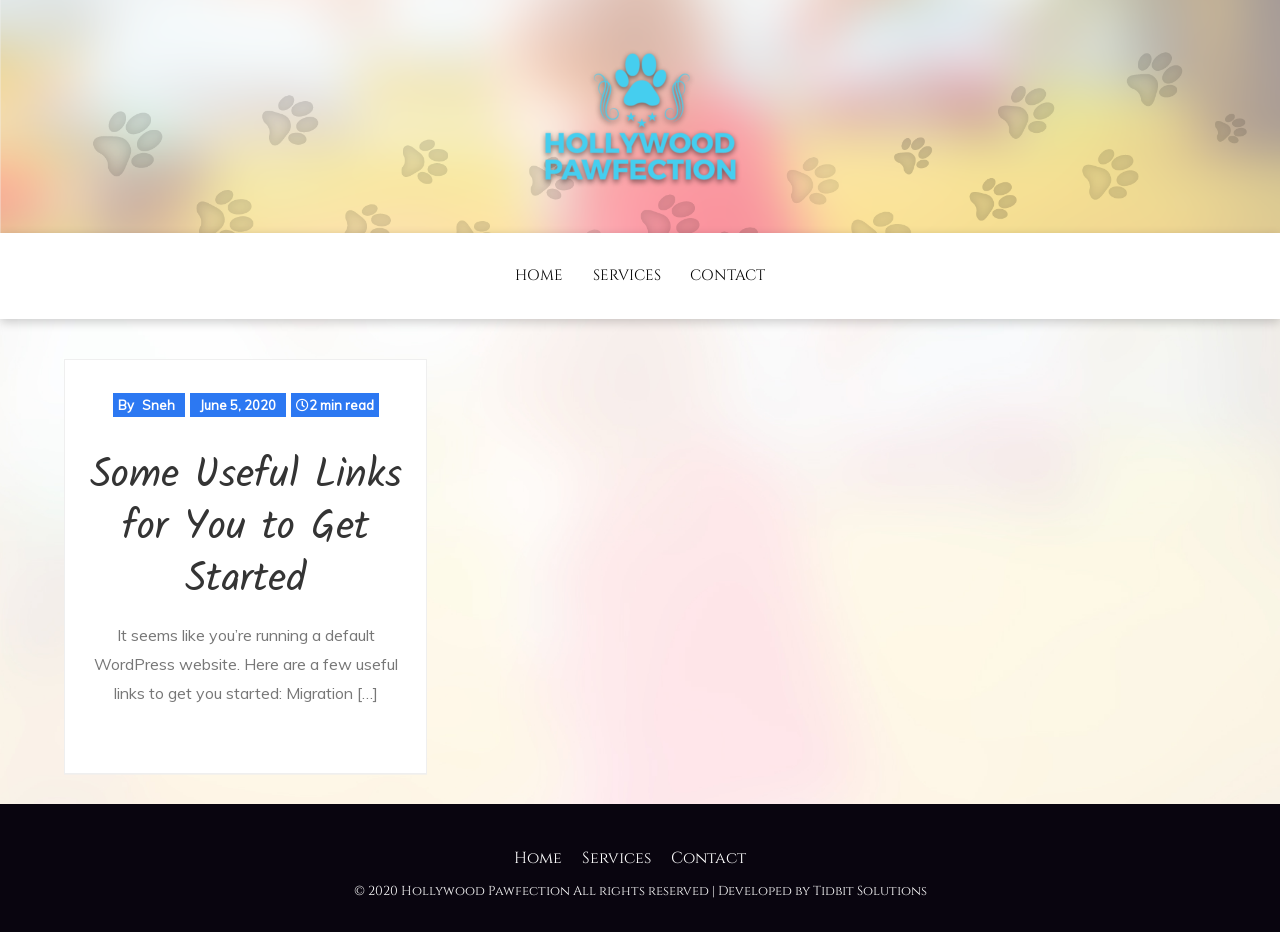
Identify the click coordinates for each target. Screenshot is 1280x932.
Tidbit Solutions (870, 891)
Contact (727, 275)
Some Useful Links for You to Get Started (246, 528)
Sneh (158, 405)
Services (627, 275)
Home (539, 275)
